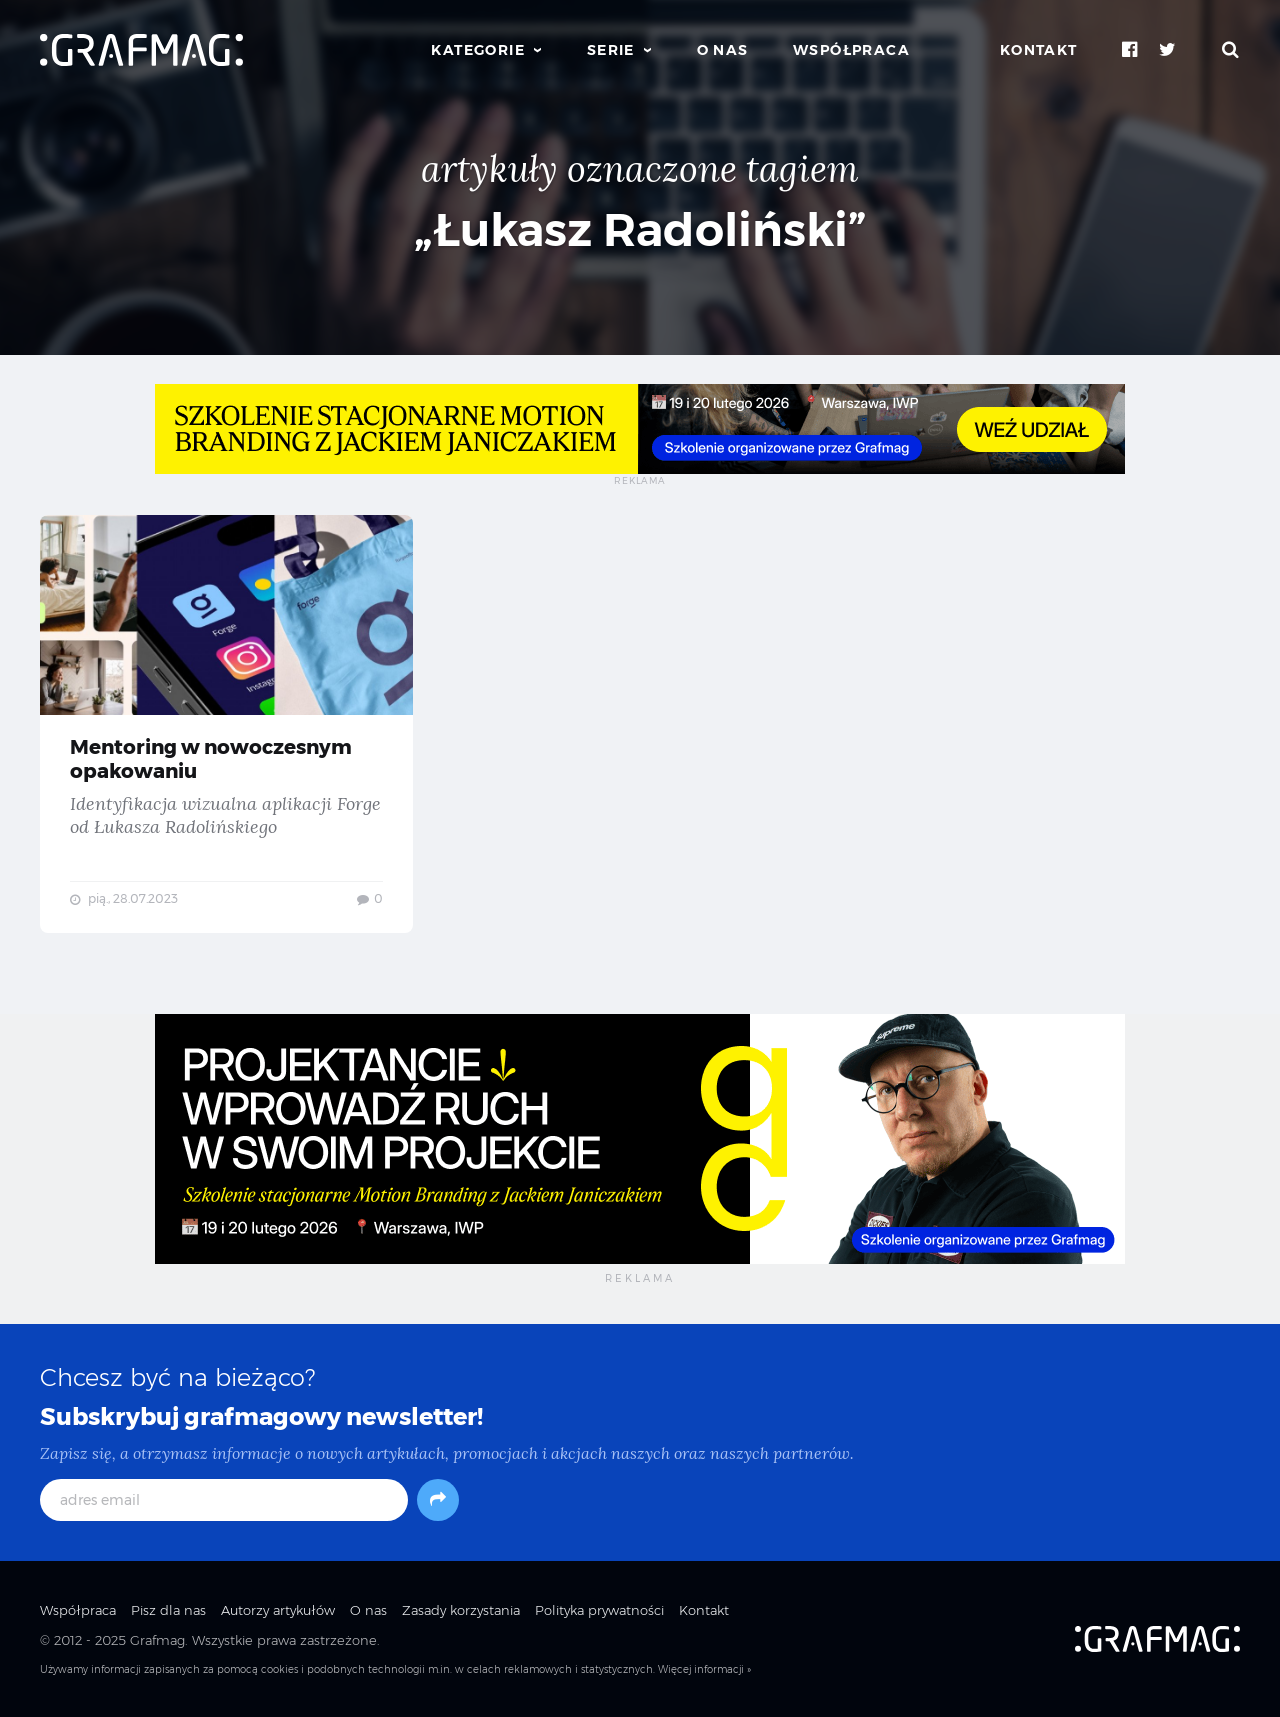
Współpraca (851, 50)
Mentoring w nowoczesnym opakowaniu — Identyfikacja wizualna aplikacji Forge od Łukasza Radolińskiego (226, 724)
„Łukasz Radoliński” (640, 229)
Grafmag (157, 1640)
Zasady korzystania (461, 1610)
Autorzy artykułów (278, 1610)
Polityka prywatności (599, 1610)
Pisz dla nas (168, 1610)
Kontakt (1039, 50)
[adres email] (224, 1500)
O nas (723, 50)
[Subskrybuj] (438, 1500)
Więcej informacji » (704, 1669)
